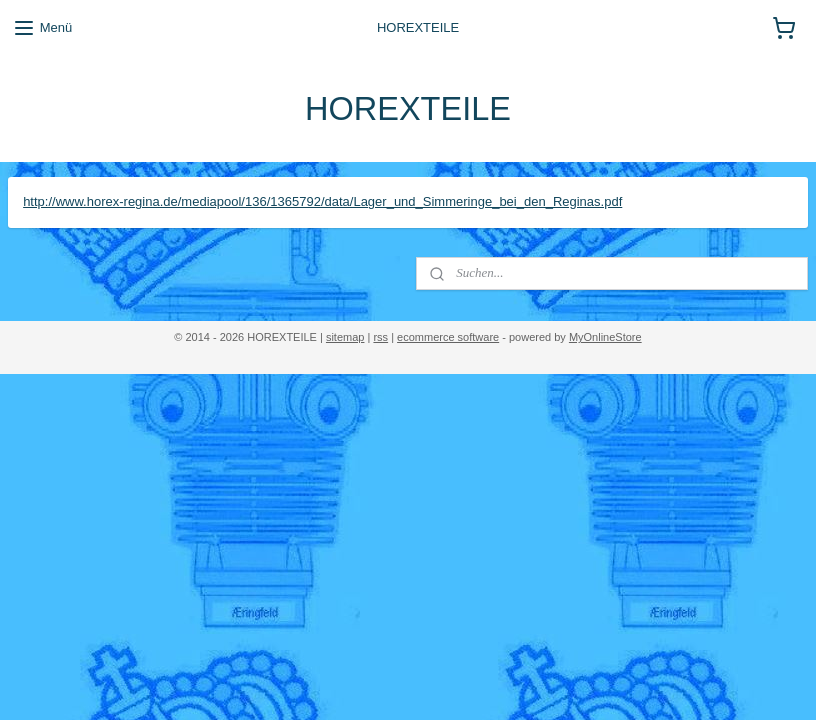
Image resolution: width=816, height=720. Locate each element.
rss (380, 337)
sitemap (345, 337)
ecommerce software (448, 337)
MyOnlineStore (605, 337)
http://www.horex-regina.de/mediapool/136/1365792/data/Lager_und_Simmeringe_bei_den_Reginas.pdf (322, 201)
